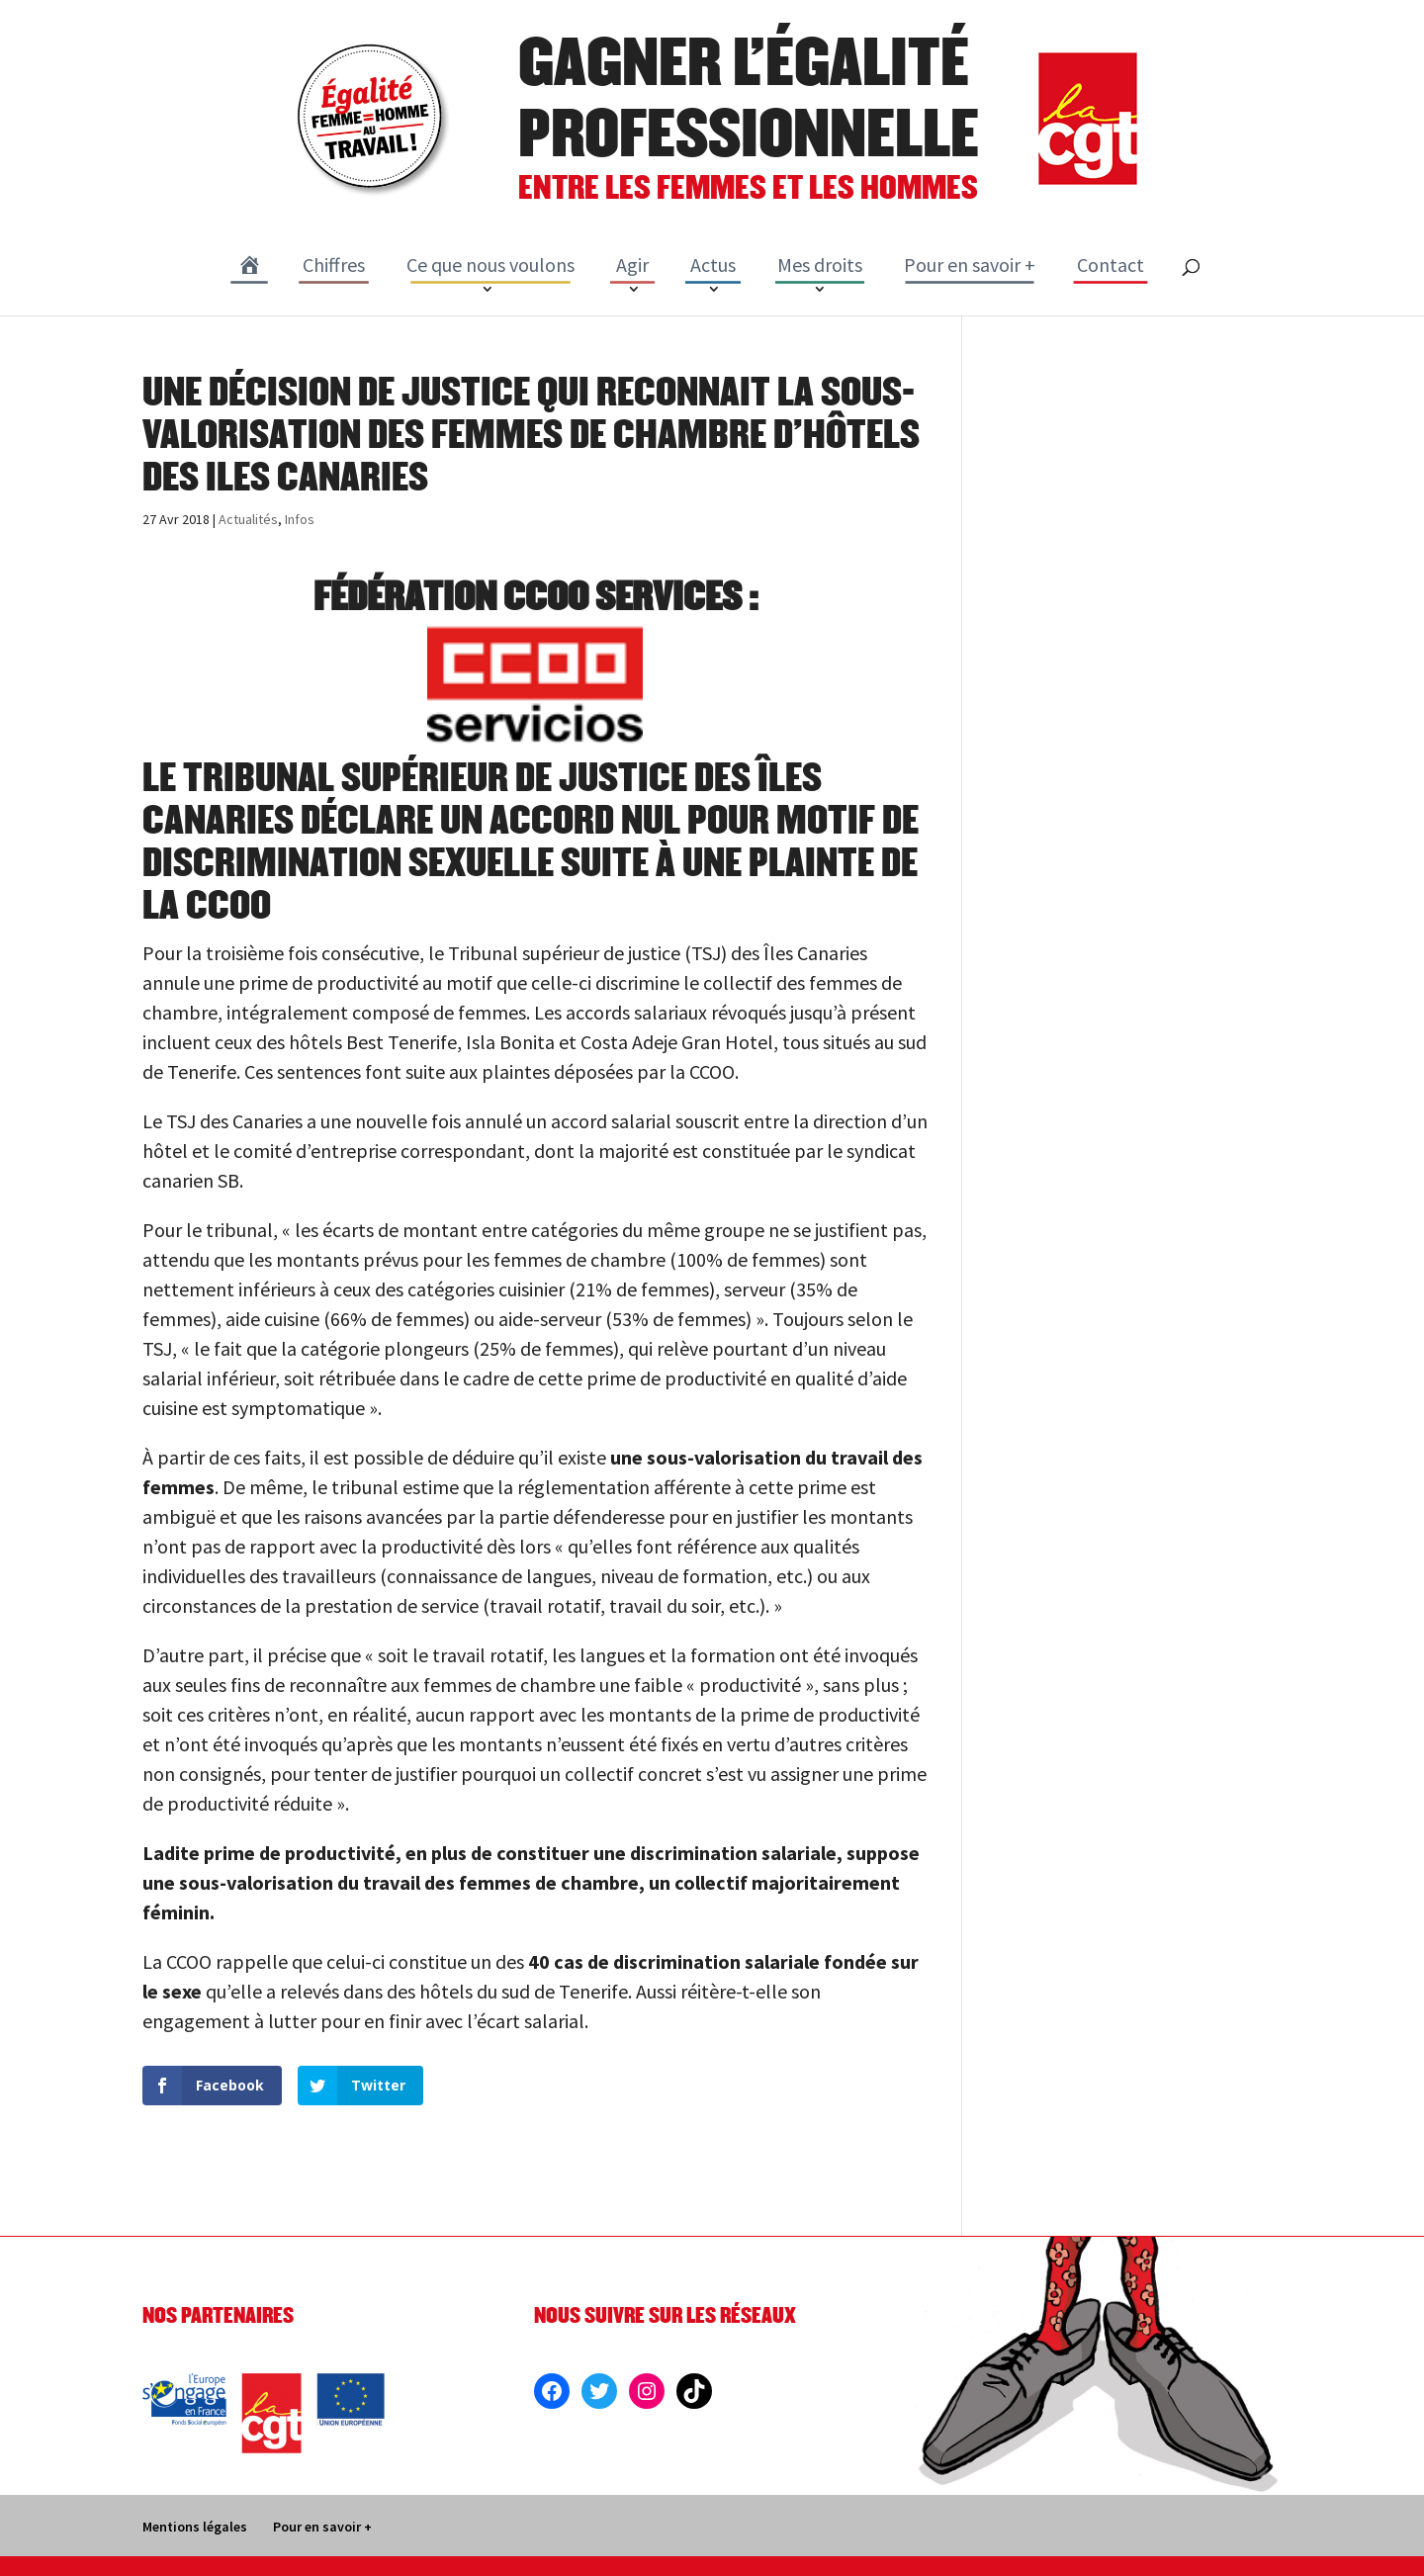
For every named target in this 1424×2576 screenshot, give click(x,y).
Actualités (248, 519)
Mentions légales (194, 2526)
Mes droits (819, 264)
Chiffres (334, 264)
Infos (299, 519)
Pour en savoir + (969, 264)
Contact (1110, 264)
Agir (632, 264)
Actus (713, 264)
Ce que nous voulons (490, 264)
